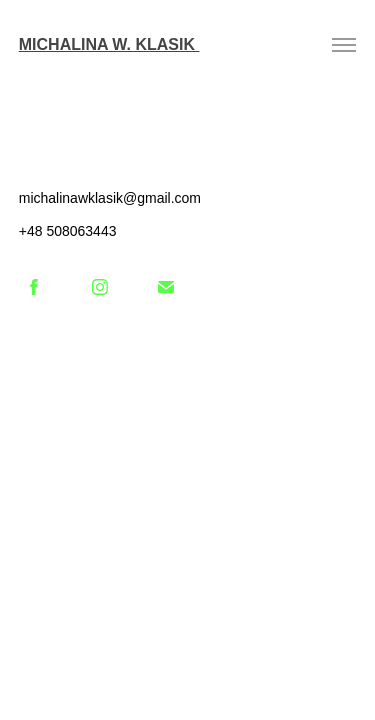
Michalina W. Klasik (109, 44)
